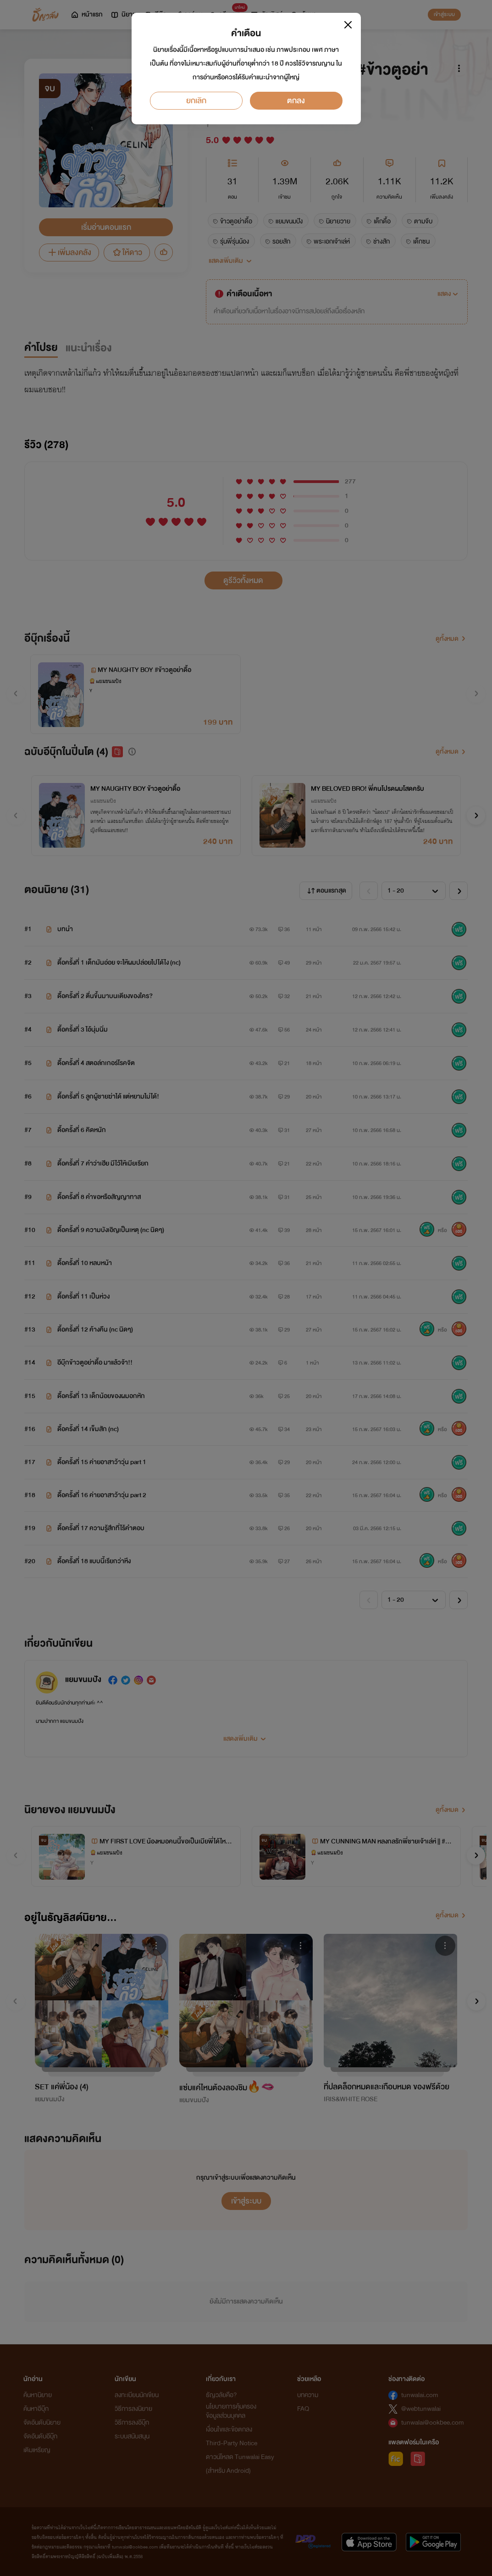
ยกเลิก (196, 100)
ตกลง (296, 100)
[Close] (348, 24)
